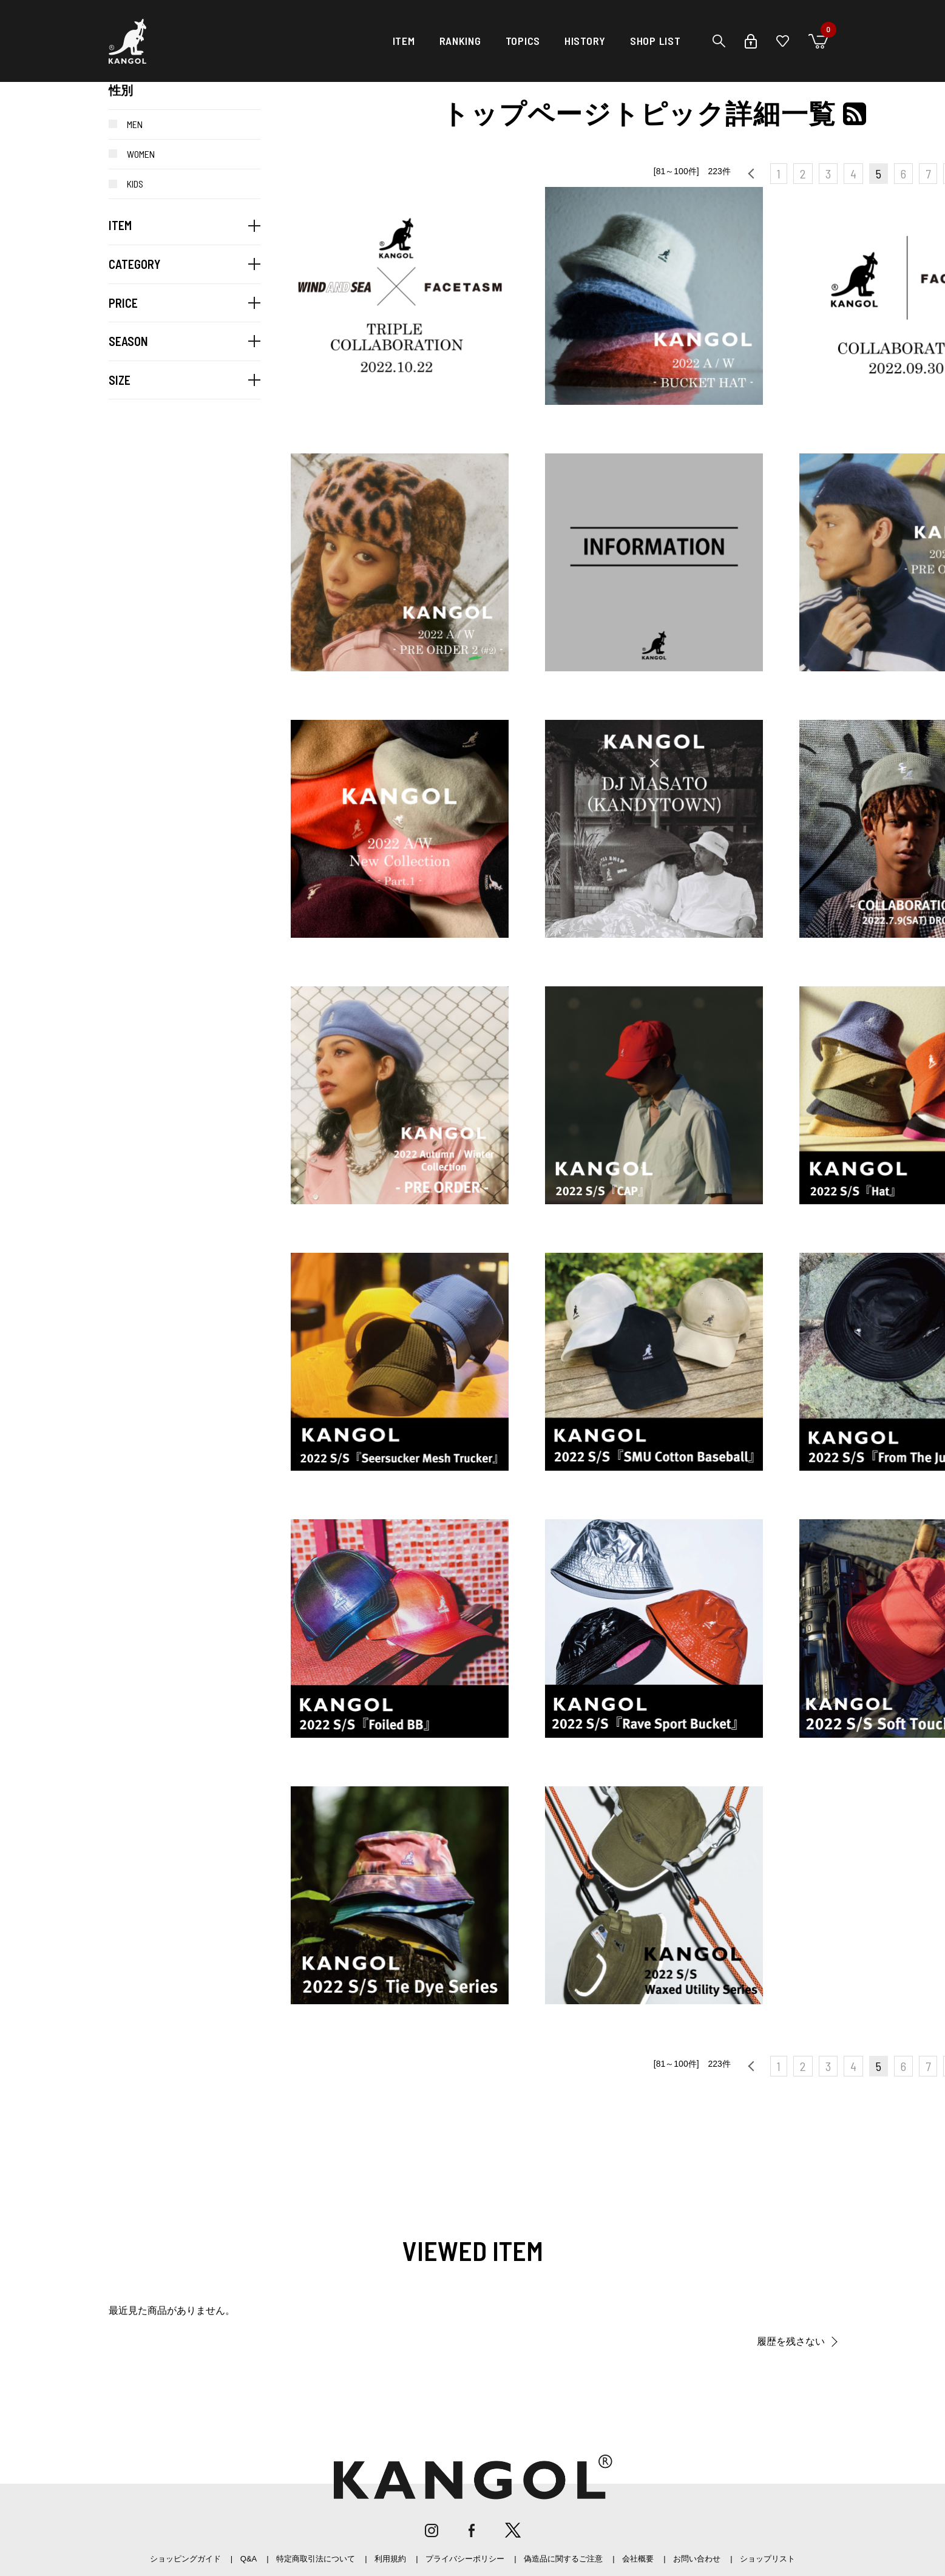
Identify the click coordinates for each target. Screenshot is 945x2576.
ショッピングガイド (185, 2558)
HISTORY (585, 40)
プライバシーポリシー (464, 2558)
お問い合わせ (696, 2558)
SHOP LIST (655, 40)
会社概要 (638, 2558)
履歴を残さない (791, 2341)
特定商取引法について (315, 2558)
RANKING (460, 40)
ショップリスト (767, 2558)
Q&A (248, 2558)
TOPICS (523, 40)
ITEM (404, 40)
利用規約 (390, 2558)
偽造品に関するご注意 (563, 2558)
